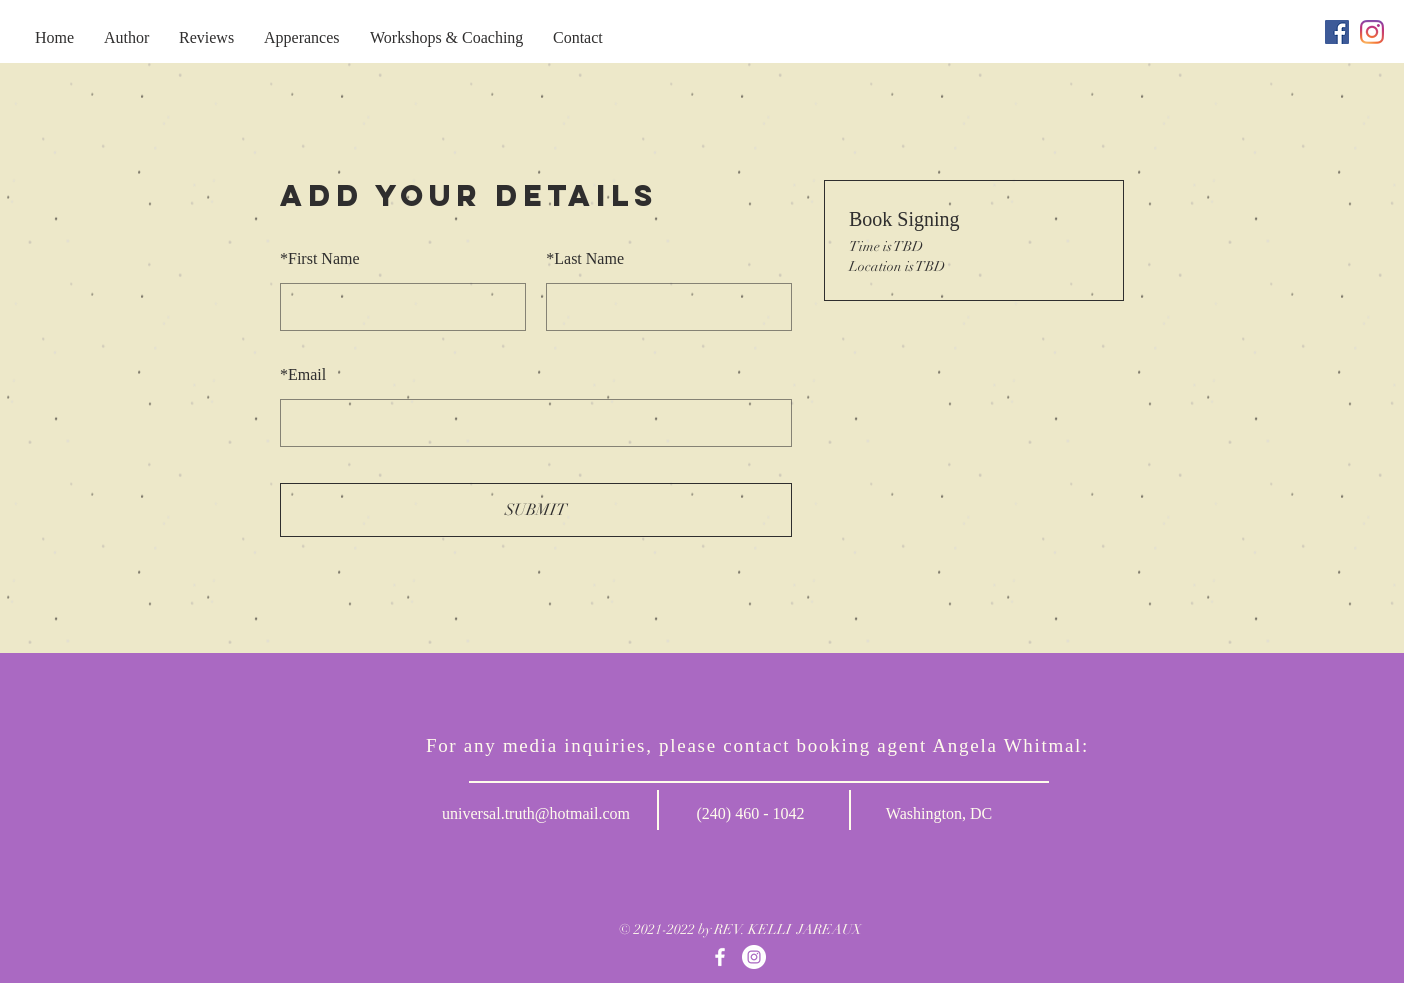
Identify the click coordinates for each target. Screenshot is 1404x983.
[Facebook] (1337, 32)
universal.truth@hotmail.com (536, 813)
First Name (320, 258)
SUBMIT (536, 510)
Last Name (585, 258)
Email (303, 374)
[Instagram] (1372, 32)
